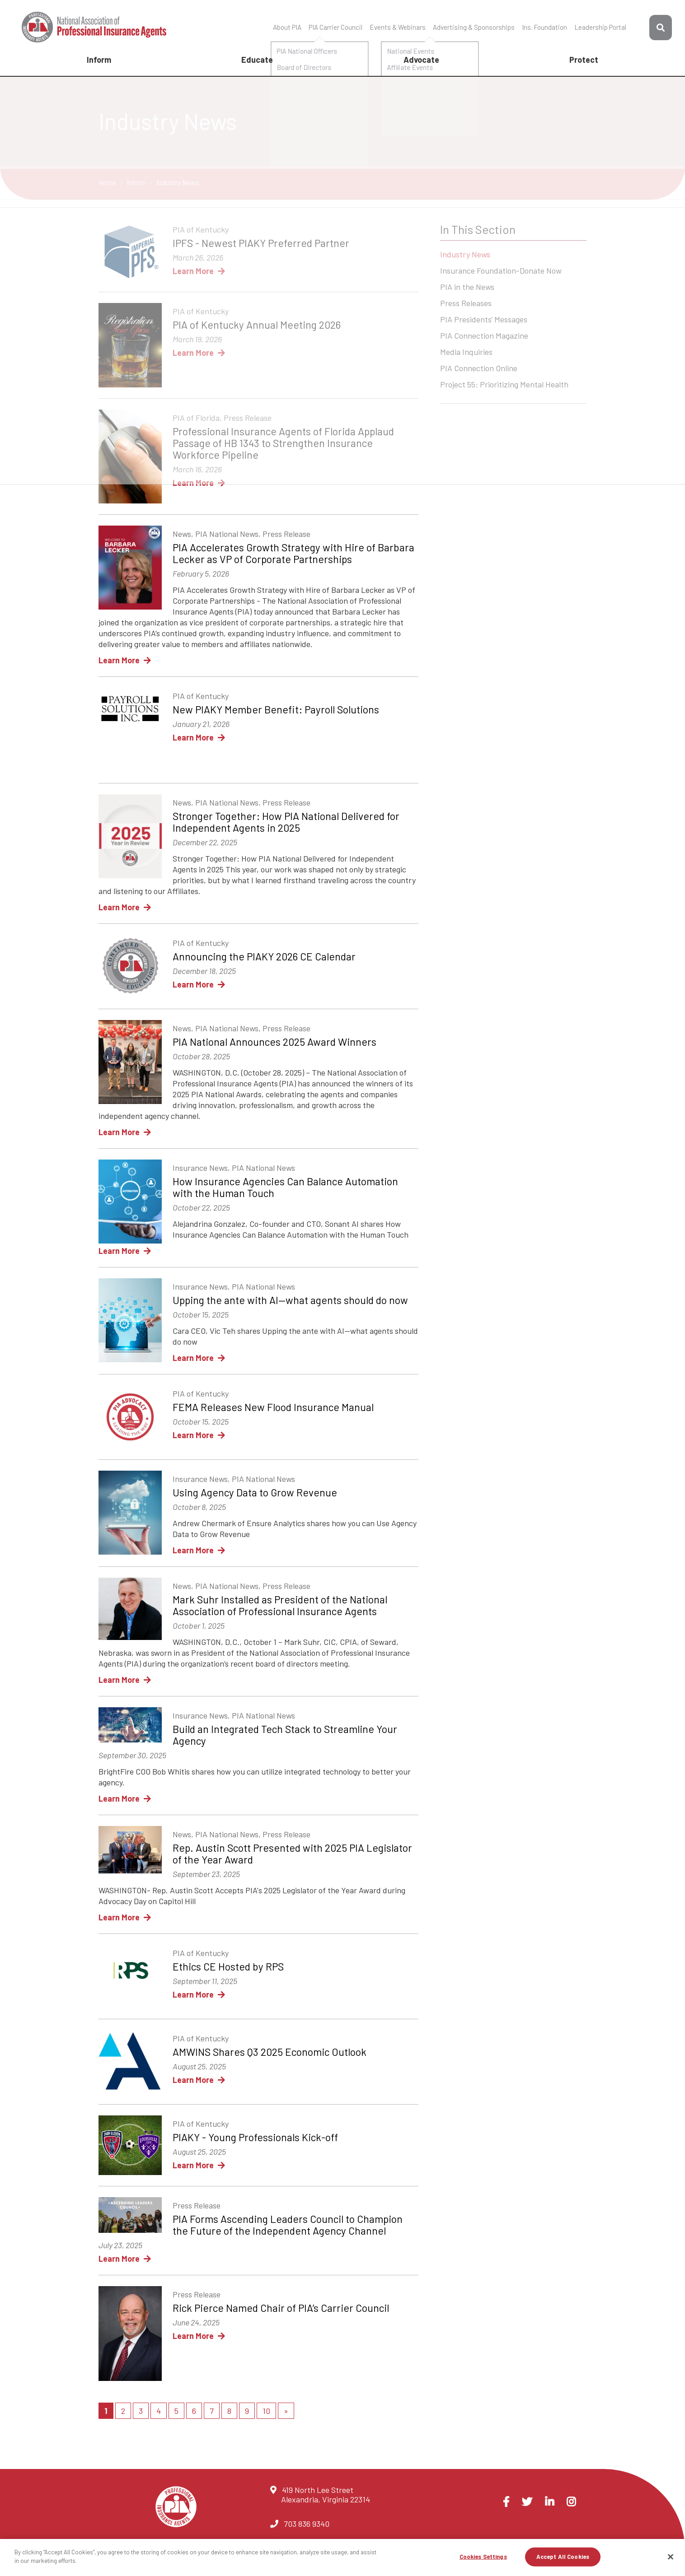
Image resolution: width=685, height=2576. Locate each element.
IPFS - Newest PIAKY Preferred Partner (261, 243)
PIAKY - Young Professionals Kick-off (255, 2137)
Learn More (199, 271)
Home (108, 182)
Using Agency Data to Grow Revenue (255, 1492)
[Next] (286, 2411)
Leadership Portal (600, 27)
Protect (583, 60)
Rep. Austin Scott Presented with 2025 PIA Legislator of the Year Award (292, 1853)
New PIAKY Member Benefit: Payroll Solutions (276, 709)
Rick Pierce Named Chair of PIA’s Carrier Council (281, 2307)
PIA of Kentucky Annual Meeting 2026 (257, 324)
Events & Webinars (398, 27)
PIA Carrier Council (335, 27)
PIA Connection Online (478, 369)
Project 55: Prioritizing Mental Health (504, 385)
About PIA (287, 27)
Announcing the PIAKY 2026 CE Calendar (264, 956)
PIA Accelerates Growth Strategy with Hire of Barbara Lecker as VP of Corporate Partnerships (293, 553)
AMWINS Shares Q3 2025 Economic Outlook (269, 2051)
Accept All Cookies (562, 2556)
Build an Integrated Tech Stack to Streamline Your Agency (285, 1735)
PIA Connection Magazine (484, 336)
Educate (257, 60)
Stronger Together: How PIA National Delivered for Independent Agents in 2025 (286, 822)
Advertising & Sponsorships (474, 27)
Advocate (421, 60)
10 (266, 2411)
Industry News (465, 255)
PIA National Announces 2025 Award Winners (274, 1041)
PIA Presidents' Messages (483, 320)
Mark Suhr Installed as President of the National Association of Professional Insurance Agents (280, 1605)
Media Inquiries (466, 353)
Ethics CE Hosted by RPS (228, 1966)
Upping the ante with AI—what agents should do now (290, 1300)
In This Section (478, 229)
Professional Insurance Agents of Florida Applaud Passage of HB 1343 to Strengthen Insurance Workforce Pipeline (283, 443)
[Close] (670, 2557)
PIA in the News (467, 288)
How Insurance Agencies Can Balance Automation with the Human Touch (285, 1187)
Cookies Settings (483, 2556)
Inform (99, 60)
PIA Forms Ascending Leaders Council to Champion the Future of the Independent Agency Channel (288, 2225)
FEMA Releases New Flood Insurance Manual (273, 1407)
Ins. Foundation (544, 27)
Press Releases (466, 304)
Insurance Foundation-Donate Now (501, 271)
